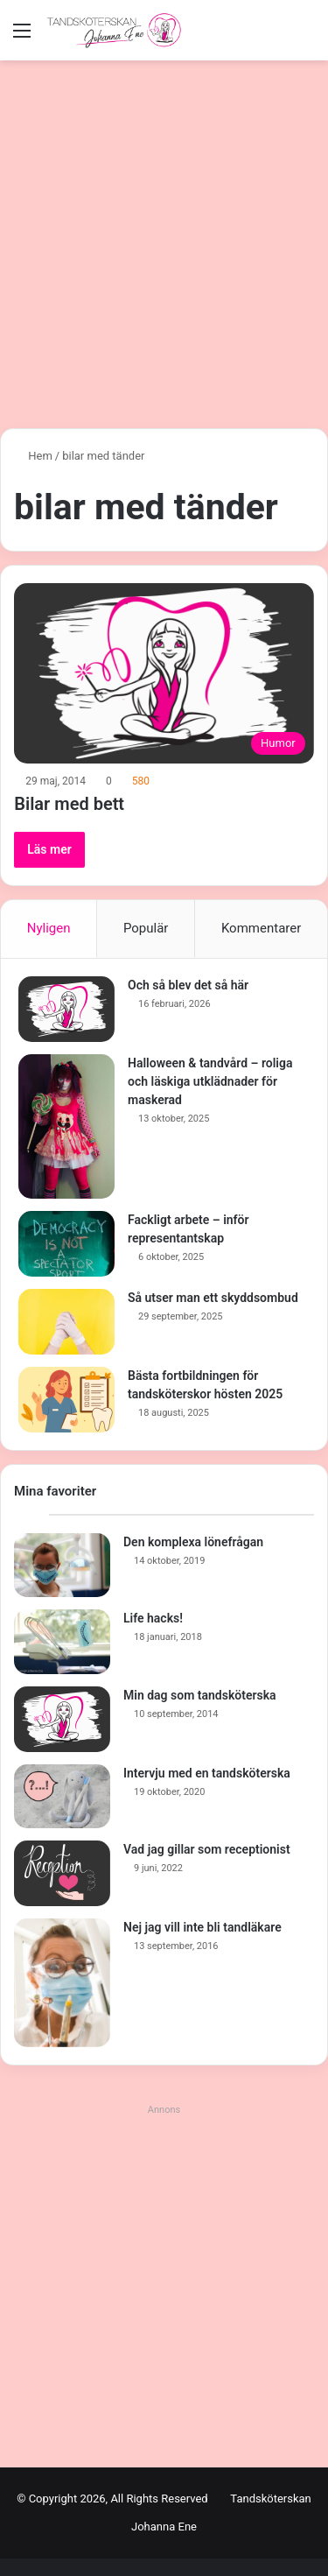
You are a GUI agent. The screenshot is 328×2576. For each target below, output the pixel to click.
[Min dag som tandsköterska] (62, 1719)
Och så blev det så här (188, 985)
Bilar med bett (69, 803)
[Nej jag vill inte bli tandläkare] (62, 1982)
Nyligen (49, 928)
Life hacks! (153, 1618)
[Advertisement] (164, 251)
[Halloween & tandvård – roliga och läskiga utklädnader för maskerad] (66, 1126)
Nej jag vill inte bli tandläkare (202, 1927)
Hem (33, 455)
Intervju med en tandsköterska (206, 1773)
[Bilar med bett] (163, 673)
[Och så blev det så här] (66, 1009)
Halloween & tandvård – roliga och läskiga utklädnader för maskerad (210, 1081)
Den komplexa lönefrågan (193, 1542)
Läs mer (49, 849)
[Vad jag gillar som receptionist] (62, 1873)
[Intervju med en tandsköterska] (62, 1796)
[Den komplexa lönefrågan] (62, 1565)
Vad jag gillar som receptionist (206, 1849)
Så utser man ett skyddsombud (213, 1298)
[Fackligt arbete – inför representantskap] (66, 1244)
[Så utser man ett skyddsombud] (66, 1322)
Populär (146, 928)
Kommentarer (261, 928)
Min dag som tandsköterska (199, 1695)
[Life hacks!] (62, 1641)
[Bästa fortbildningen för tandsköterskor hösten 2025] (66, 1399)
